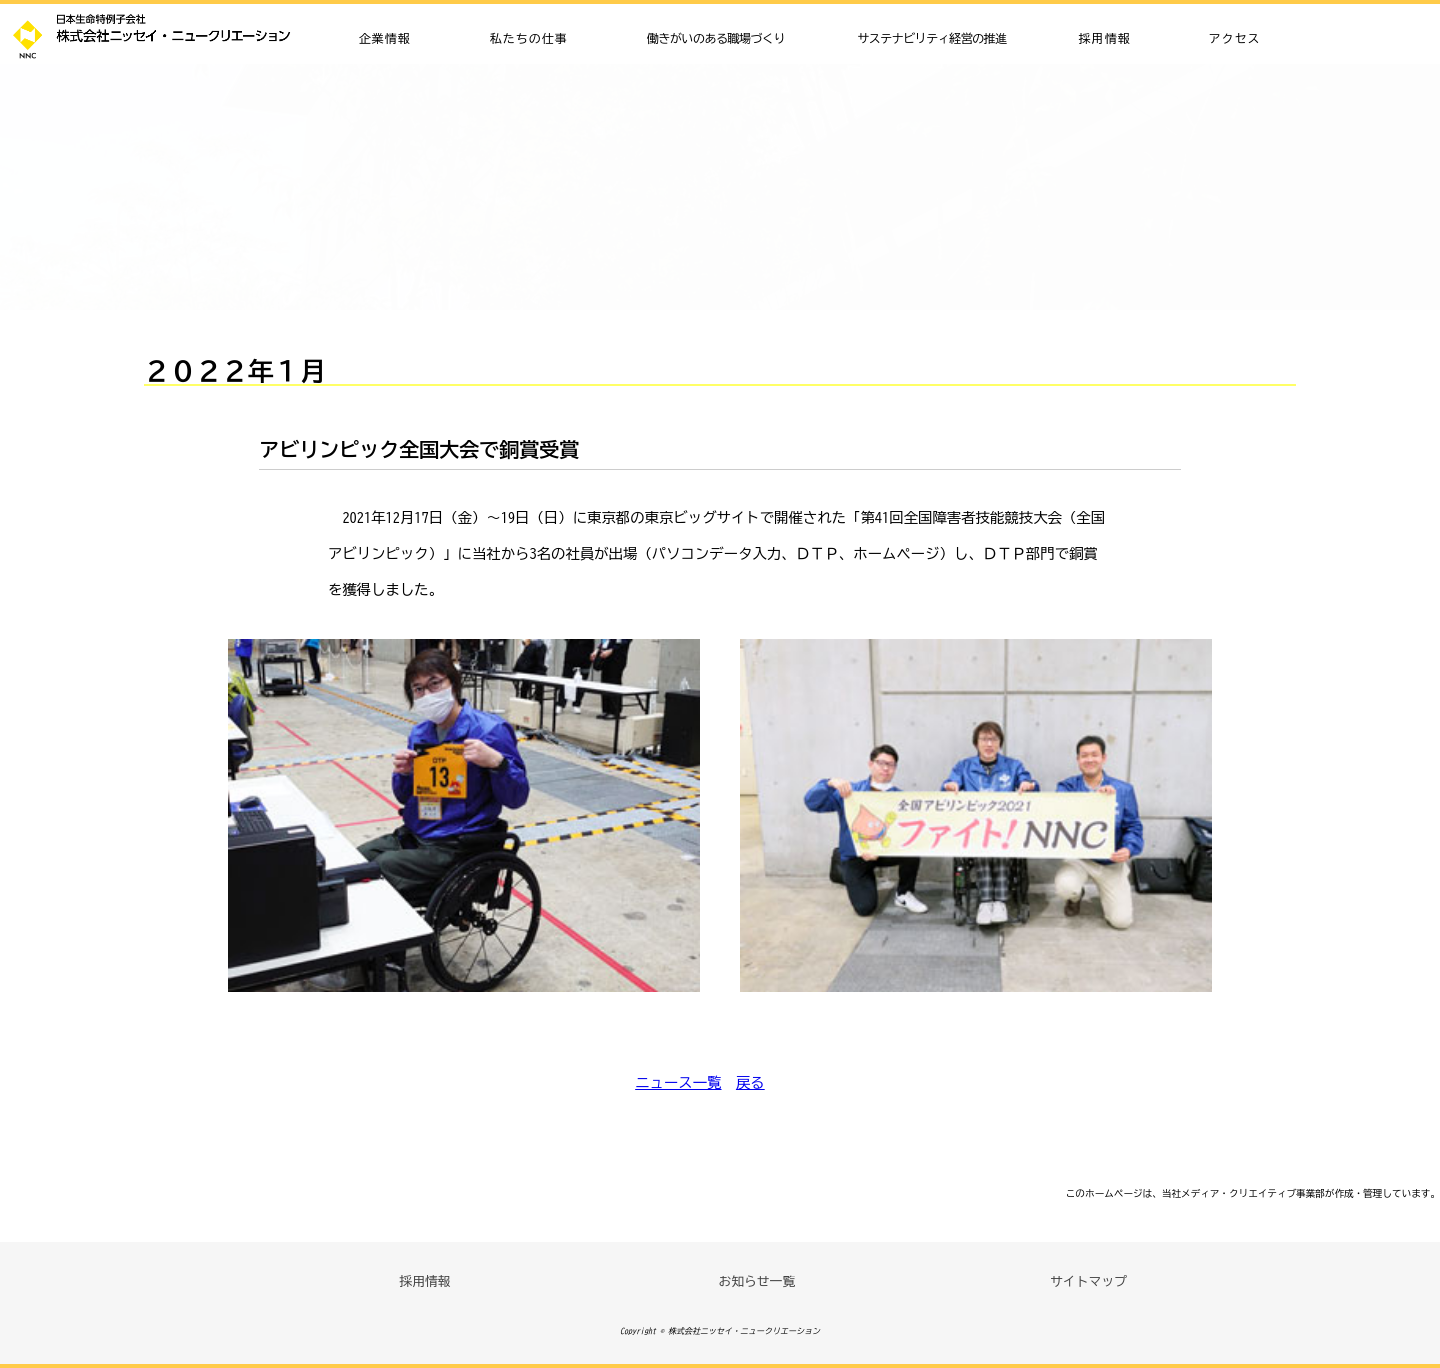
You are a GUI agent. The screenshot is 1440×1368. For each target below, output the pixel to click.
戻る (750, 1082)
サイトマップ (1088, 1281)
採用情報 (1105, 38)
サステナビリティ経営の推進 (932, 38)
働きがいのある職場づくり (716, 38)
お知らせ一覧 (756, 1281)
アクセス (1234, 38)
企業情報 (385, 38)
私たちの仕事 (529, 38)
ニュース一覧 (678, 1082)
